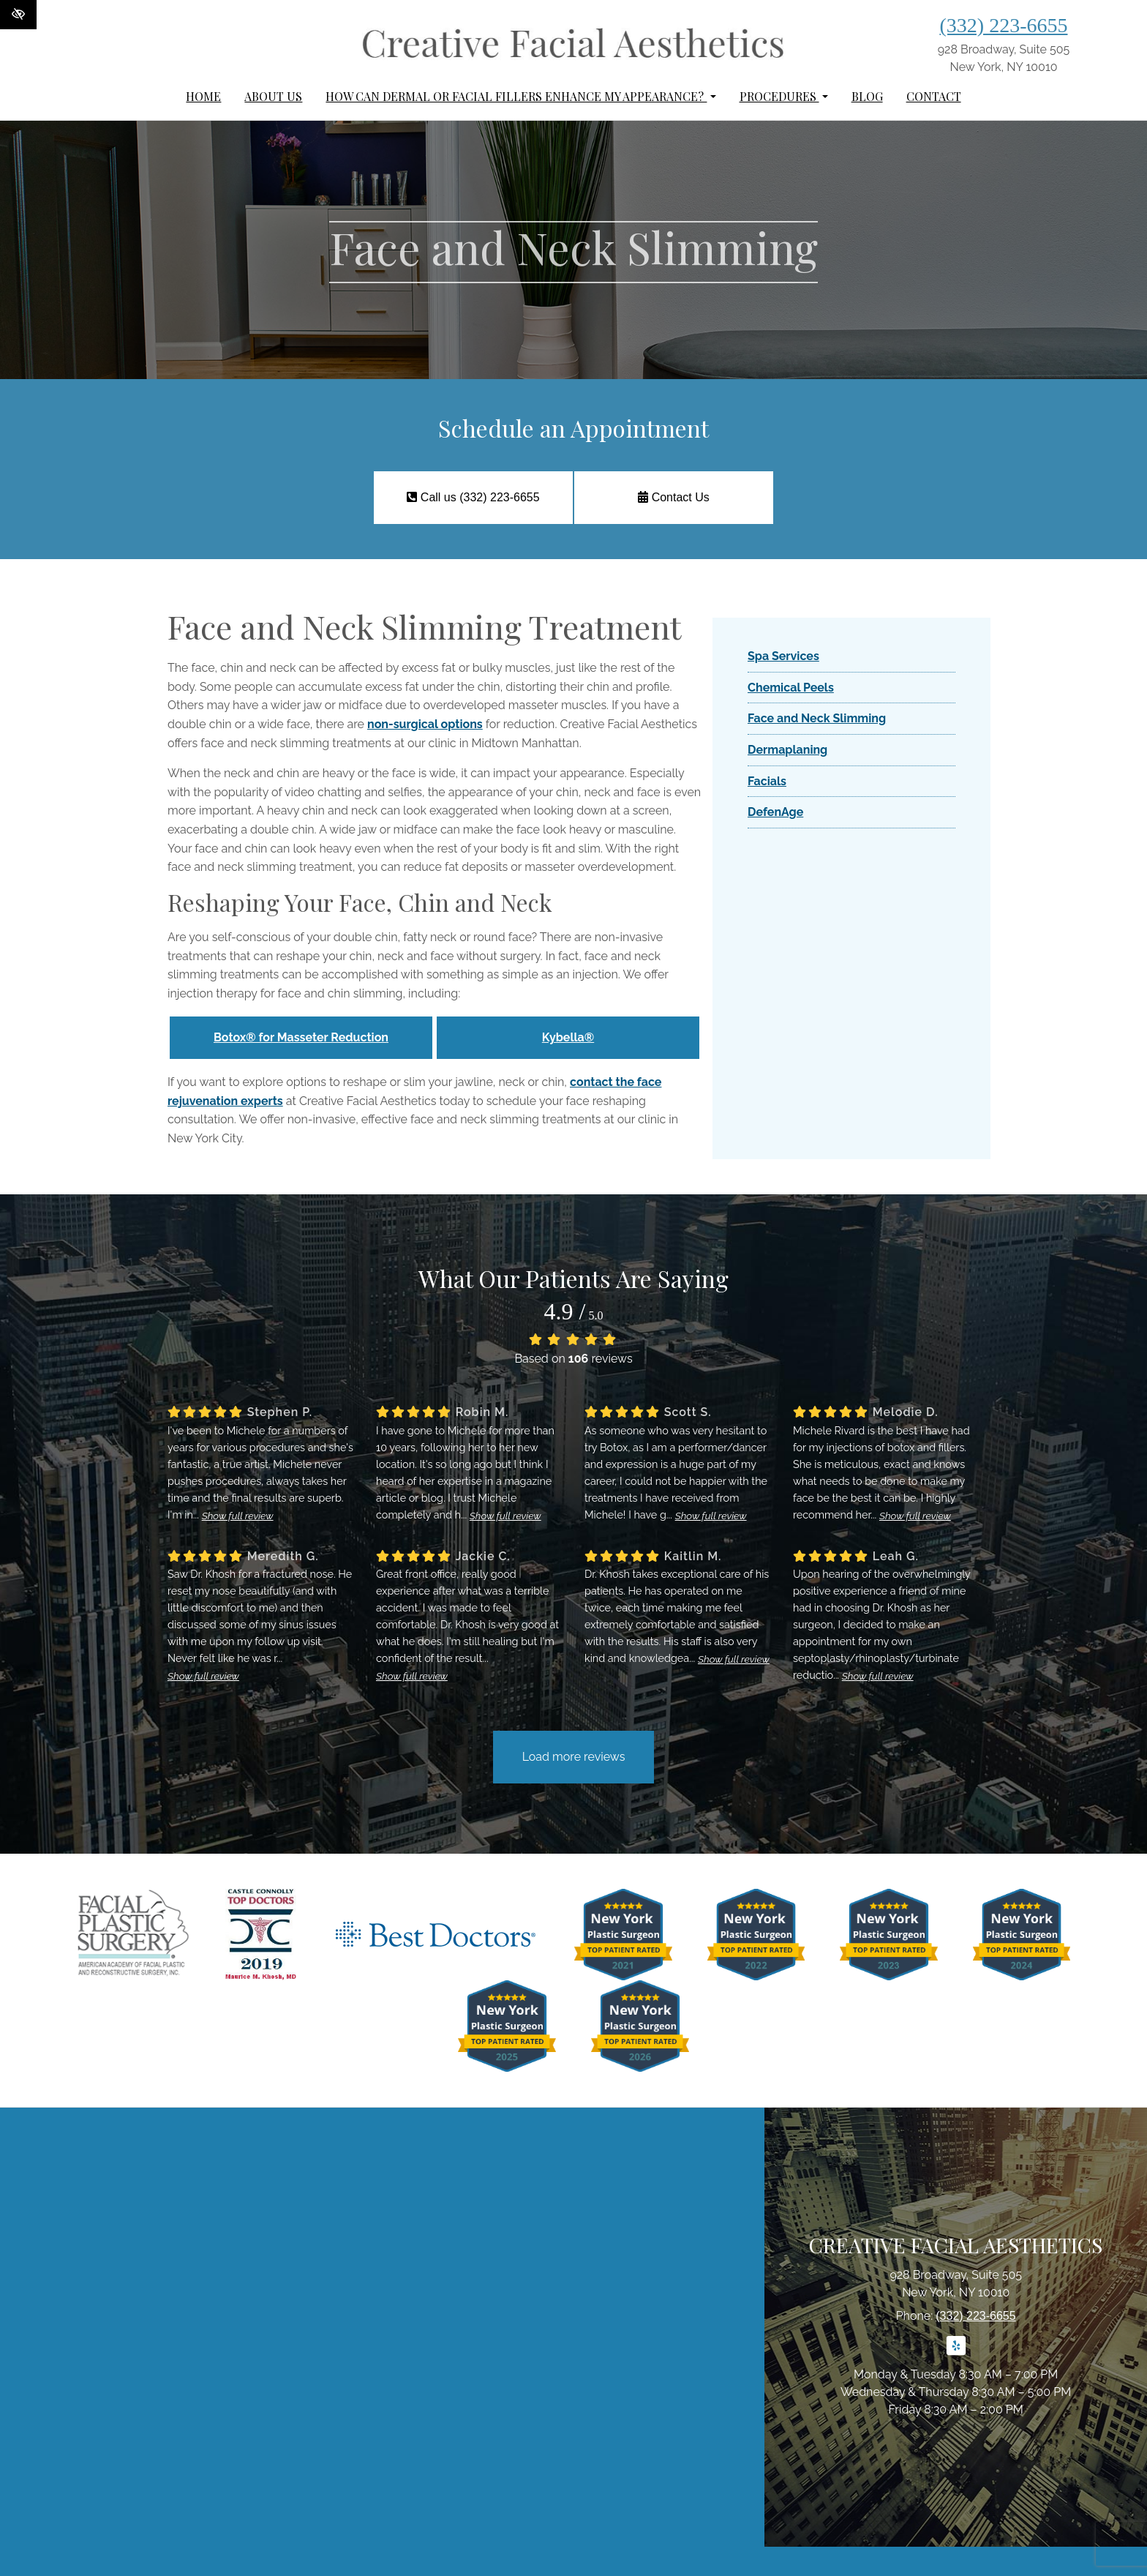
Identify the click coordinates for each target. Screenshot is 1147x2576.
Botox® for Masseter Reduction (301, 1037)
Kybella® (568, 1037)
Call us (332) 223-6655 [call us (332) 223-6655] (472, 497)
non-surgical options (425, 724)
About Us (273, 96)
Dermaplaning (787, 750)
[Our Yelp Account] (956, 2354)
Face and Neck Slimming (817, 718)
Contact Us (674, 497)
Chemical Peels (791, 687)
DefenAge (775, 812)
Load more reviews (573, 1757)
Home (203, 96)
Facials (767, 781)
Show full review (238, 1515)
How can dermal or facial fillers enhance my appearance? (520, 96)
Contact (933, 96)
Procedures (784, 96)
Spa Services (783, 656)
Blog (867, 96)
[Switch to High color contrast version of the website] (18, 14)
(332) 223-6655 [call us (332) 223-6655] (1004, 25)
